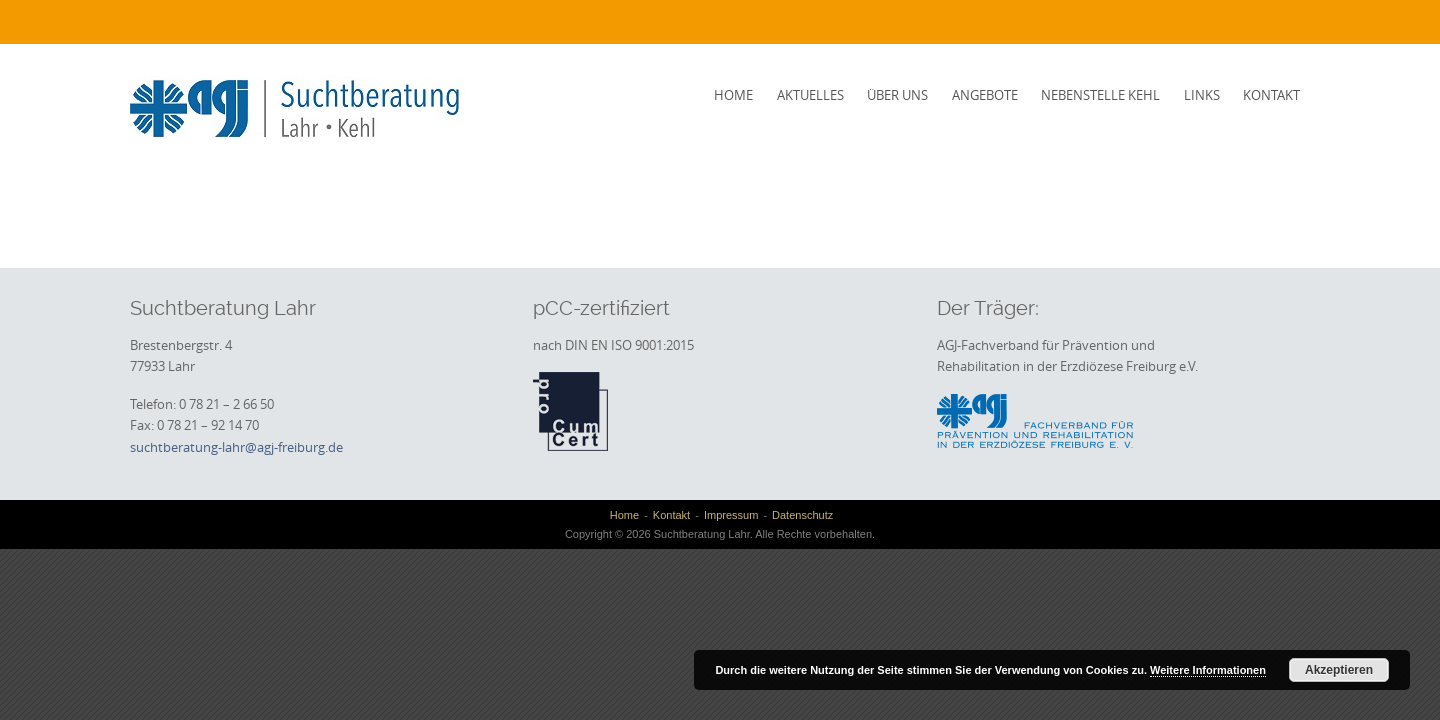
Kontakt (1271, 95)
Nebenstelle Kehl (1100, 95)
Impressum (731, 515)
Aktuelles (810, 95)
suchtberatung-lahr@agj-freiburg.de (236, 447)
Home (733, 95)
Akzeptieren (1339, 670)
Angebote (985, 95)
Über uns (897, 95)
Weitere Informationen (1208, 670)
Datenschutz (802, 515)
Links (1202, 95)
